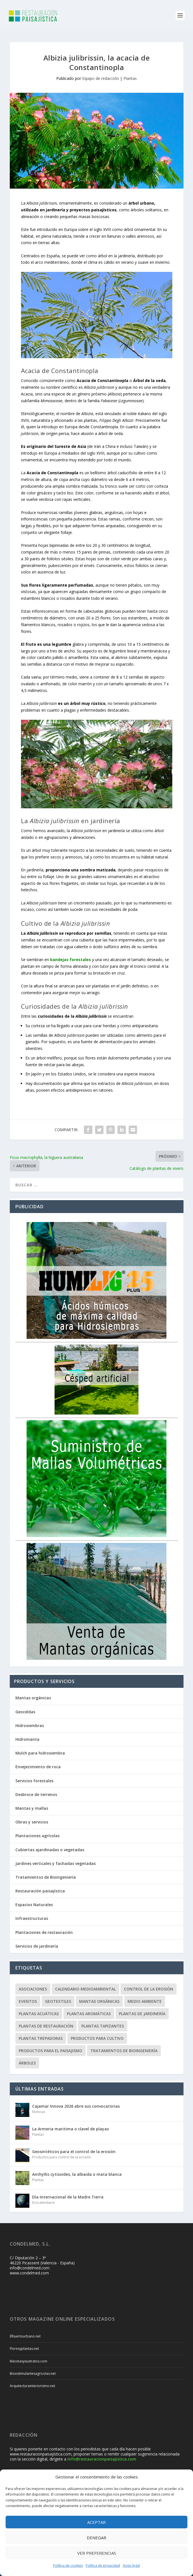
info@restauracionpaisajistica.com (101, 2459)
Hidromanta (27, 1739)
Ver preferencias (96, 2553)
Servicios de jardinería (36, 1946)
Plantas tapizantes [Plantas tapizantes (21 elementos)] (102, 2026)
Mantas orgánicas (33, 1697)
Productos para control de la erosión (61, 2157)
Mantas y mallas (31, 1808)
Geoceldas (25, 1711)
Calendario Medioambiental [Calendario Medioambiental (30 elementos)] (85, 1989)
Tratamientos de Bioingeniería (45, 1877)
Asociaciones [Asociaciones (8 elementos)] (33, 1989)
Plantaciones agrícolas (37, 1835)
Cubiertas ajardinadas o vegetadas (49, 1849)
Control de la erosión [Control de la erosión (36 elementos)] (148, 1989)
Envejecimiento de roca (38, 1766)
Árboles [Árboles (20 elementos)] (27, 2063)
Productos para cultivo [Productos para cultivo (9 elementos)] (97, 2038)
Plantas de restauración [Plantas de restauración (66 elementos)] (46, 2026)
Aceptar (96, 2522)
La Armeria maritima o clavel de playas (70, 2128)
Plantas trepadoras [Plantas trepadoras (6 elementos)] (41, 2038)
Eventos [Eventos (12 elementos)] (28, 2001)
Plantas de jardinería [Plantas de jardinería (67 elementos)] (142, 2013)
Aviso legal (131, 2565)
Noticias (38, 2111)
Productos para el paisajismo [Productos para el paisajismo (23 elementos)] (50, 2050)
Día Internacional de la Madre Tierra (67, 2197)
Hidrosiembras (29, 1725)
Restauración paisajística (40, 1891)
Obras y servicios (31, 1822)
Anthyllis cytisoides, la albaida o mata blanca (77, 2174)
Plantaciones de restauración (44, 1932)
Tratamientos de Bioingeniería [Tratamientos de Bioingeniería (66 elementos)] (123, 2050)
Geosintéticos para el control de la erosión (74, 2151)
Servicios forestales (34, 1780)
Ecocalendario (43, 2202)
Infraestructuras (31, 1918)
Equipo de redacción (100, 78)
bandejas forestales (70, 959)
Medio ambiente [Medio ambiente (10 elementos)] (145, 2001)
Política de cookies (68, 2565)
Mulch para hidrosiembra (40, 1753)
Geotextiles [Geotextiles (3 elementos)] (58, 2001)
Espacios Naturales (34, 1904)
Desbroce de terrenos (36, 1794)
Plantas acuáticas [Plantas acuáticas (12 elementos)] (39, 2013)
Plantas (130, 78)
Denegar (96, 2537)
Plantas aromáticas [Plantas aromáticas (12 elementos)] (89, 2013)
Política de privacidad (103, 2565)
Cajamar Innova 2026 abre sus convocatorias (76, 2106)
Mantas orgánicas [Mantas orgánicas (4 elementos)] (99, 2001)
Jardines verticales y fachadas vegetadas (55, 1863)
